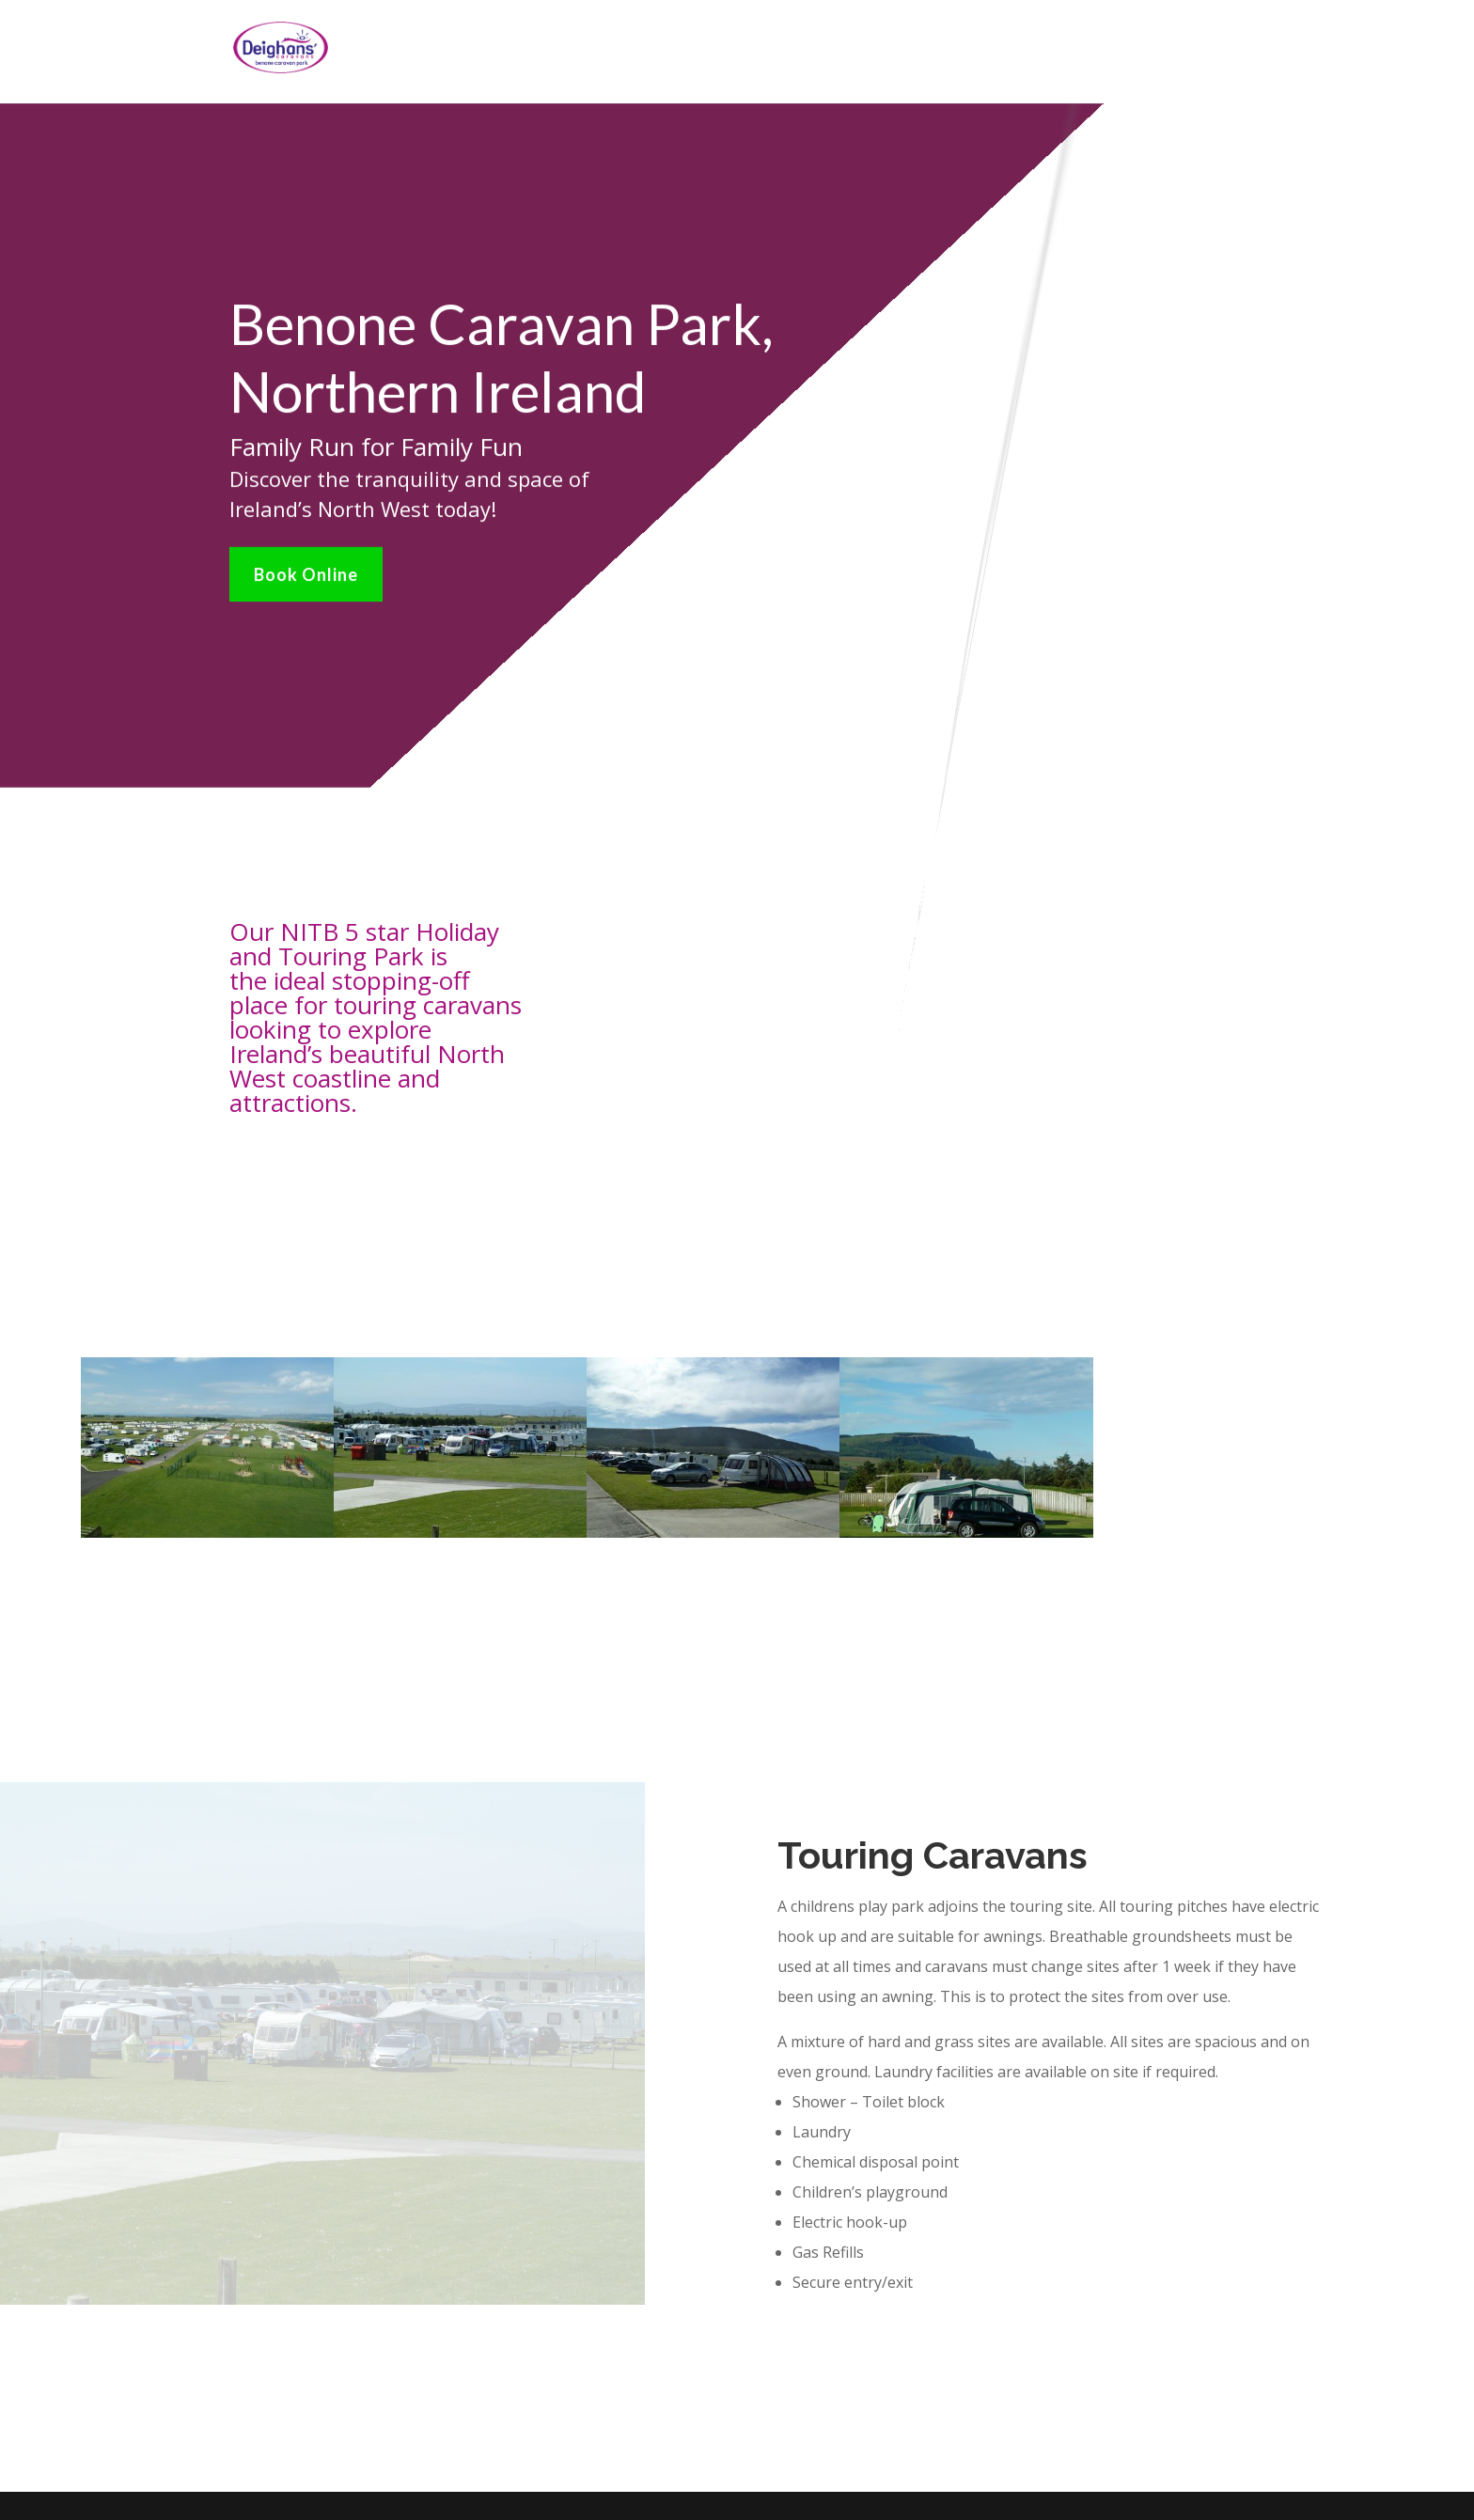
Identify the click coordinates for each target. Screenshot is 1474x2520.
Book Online (306, 567)
